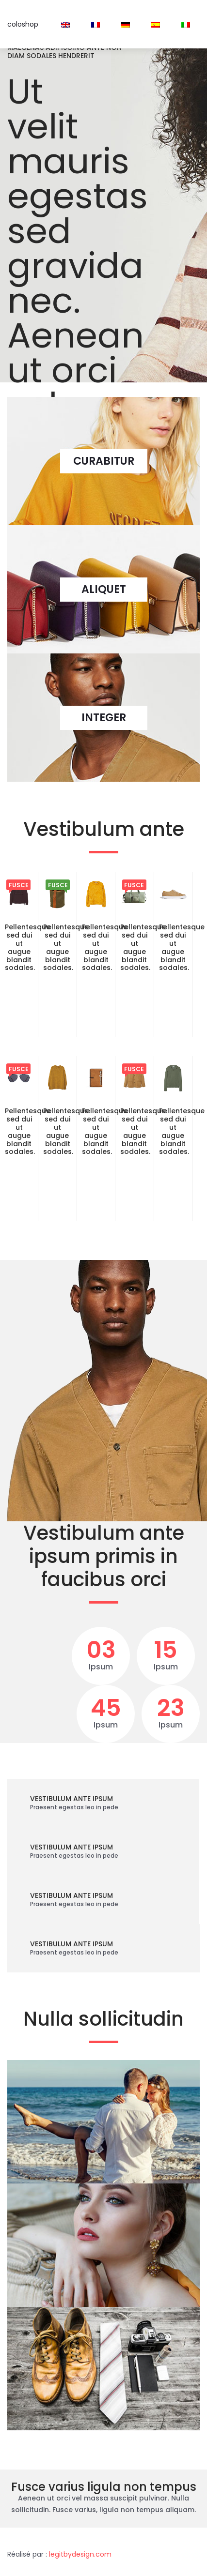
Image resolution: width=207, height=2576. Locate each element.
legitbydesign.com (80, 2554)
